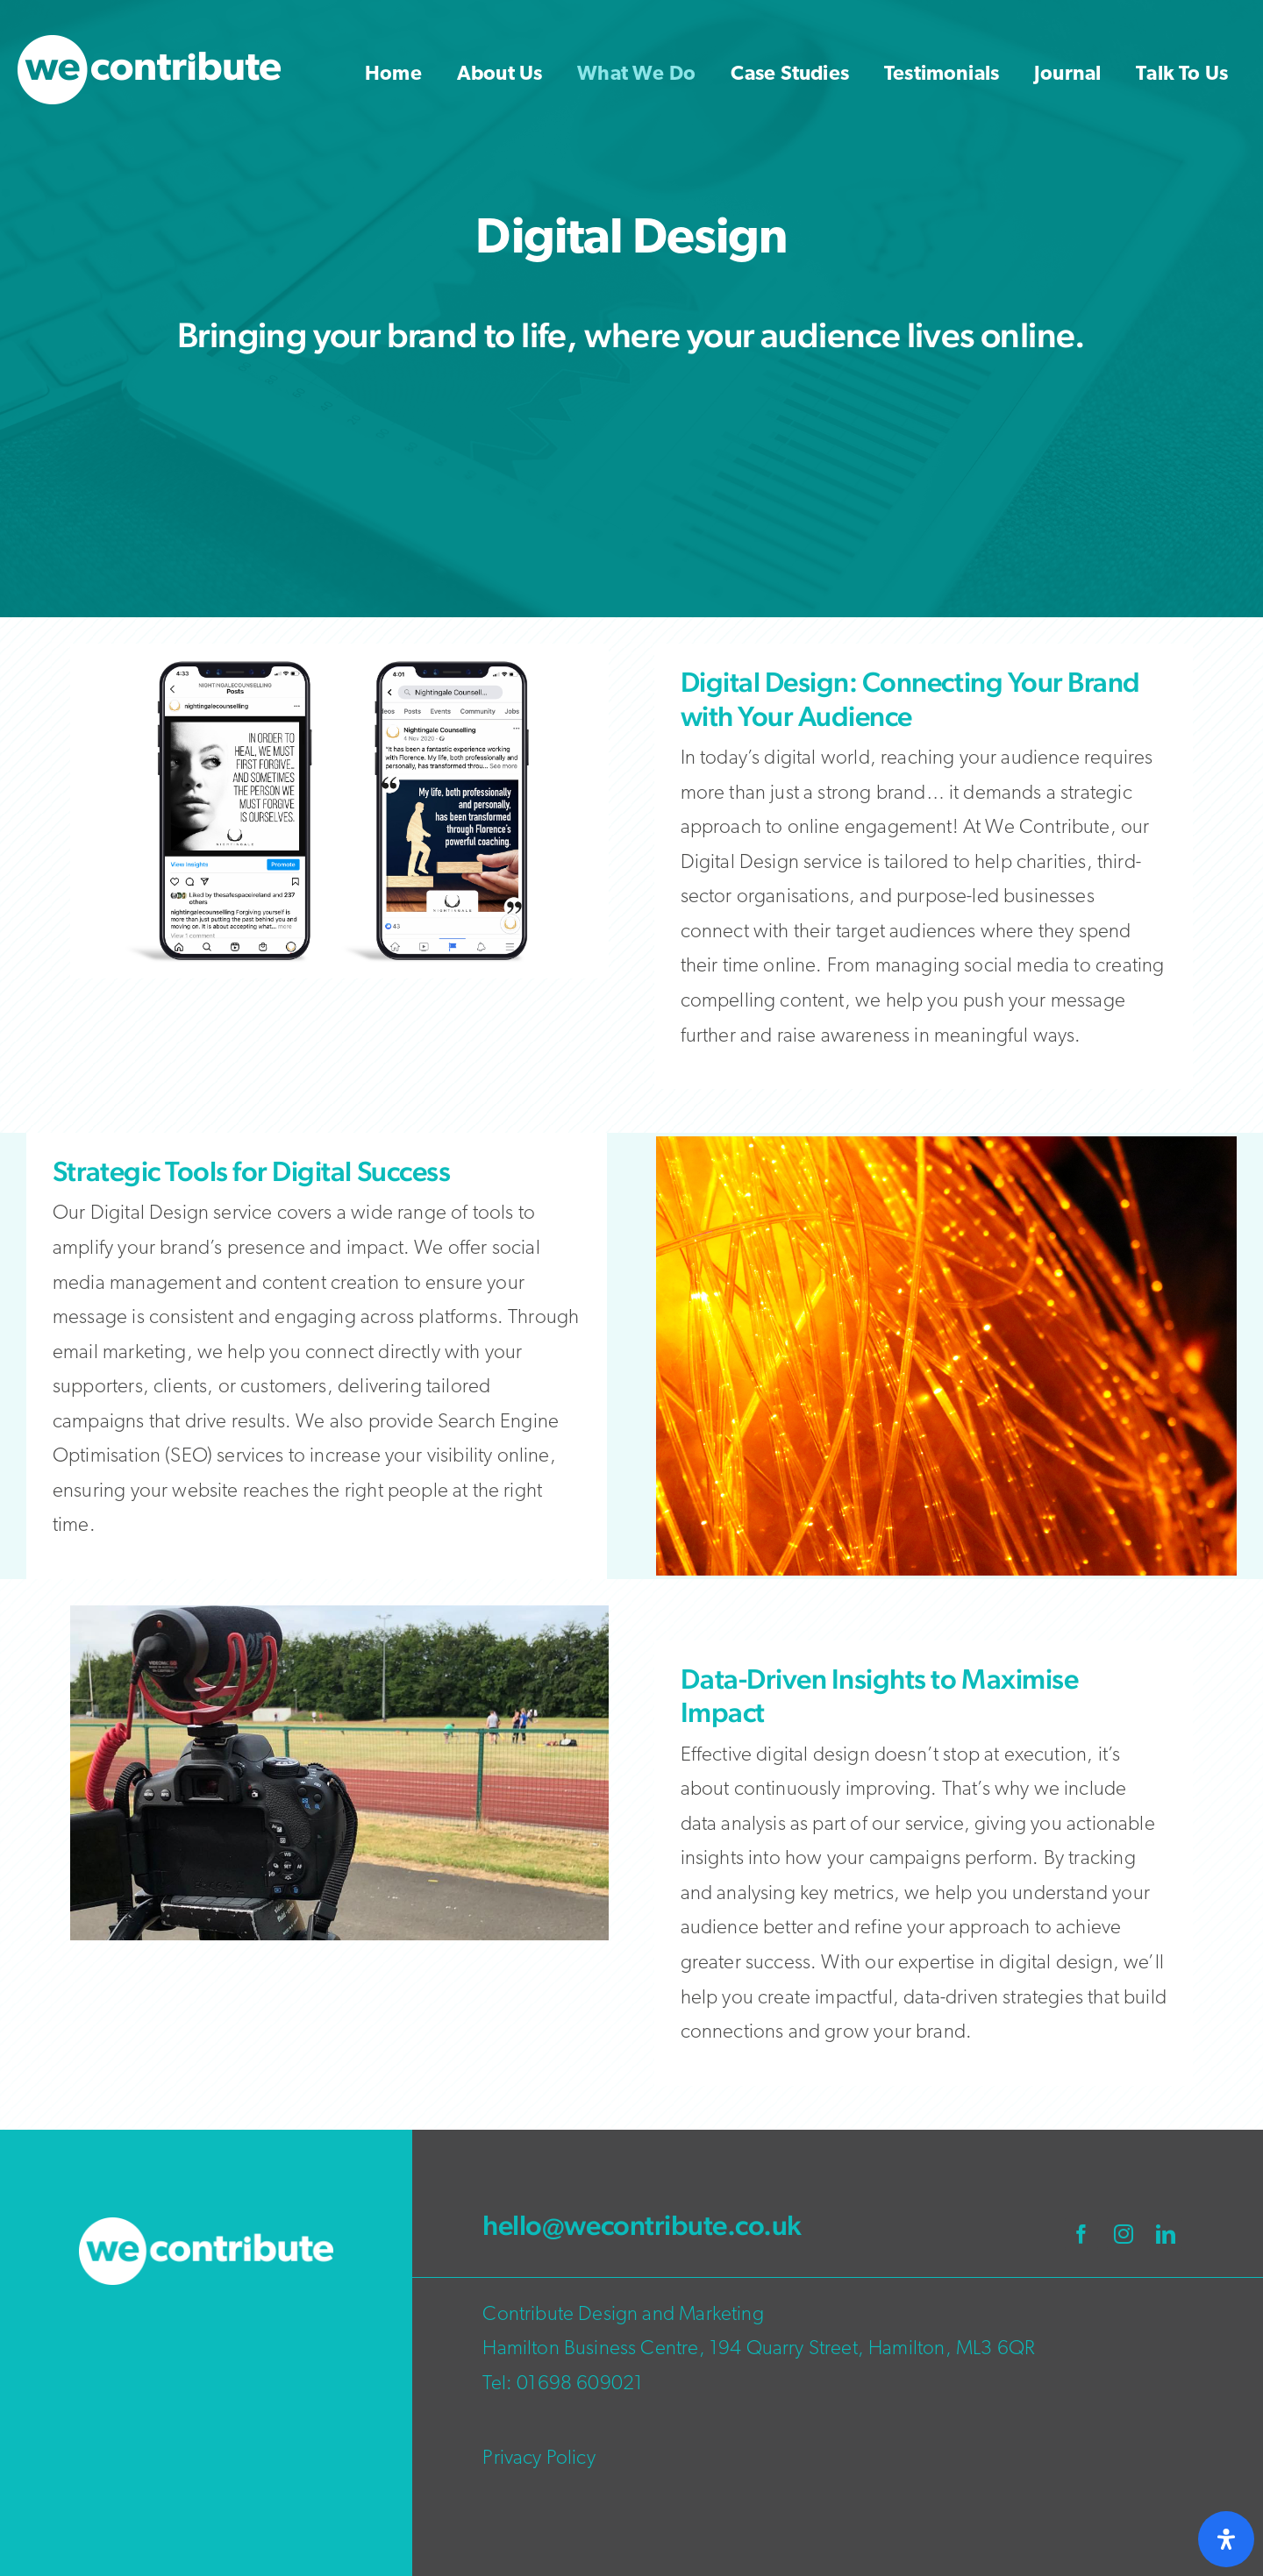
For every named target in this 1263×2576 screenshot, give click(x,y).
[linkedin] (1165, 2234)
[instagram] (1123, 2234)
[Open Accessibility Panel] (1226, 2539)
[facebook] (1081, 2234)
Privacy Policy (538, 2459)
